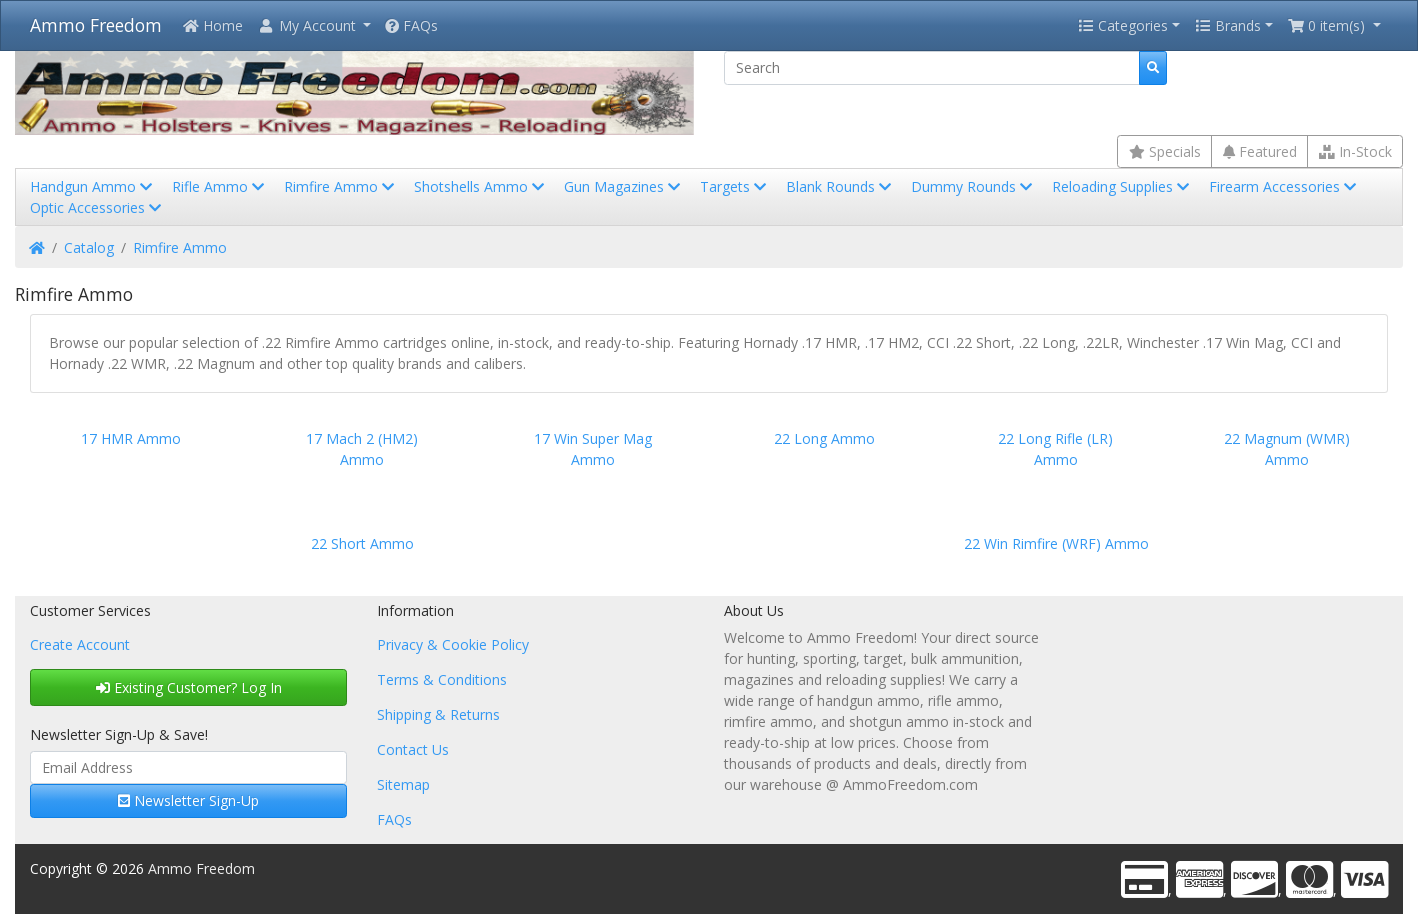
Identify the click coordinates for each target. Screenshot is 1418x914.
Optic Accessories (97, 207)
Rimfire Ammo (341, 186)
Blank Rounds (840, 186)
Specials (1165, 151)
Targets (735, 186)
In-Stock (1355, 151)
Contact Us (413, 749)
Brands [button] (1228, 25)
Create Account (80, 644)
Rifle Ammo (220, 186)
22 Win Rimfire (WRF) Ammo (1056, 543)
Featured (1260, 151)
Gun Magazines (624, 186)
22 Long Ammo (824, 438)
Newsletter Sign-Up (188, 800)
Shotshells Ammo (481, 186)
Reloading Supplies (1122, 186)
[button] (314, 25)
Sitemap (403, 784)
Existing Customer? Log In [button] (189, 687)
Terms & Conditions (442, 679)
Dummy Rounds (973, 186)
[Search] (932, 68)
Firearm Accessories (1284, 186)
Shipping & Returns (438, 714)
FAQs (411, 25)
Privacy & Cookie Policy (453, 644)
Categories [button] (1123, 25)
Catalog (89, 247)
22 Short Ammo (362, 543)
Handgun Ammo (93, 186)
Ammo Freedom (96, 25)
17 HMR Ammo (131, 438)
